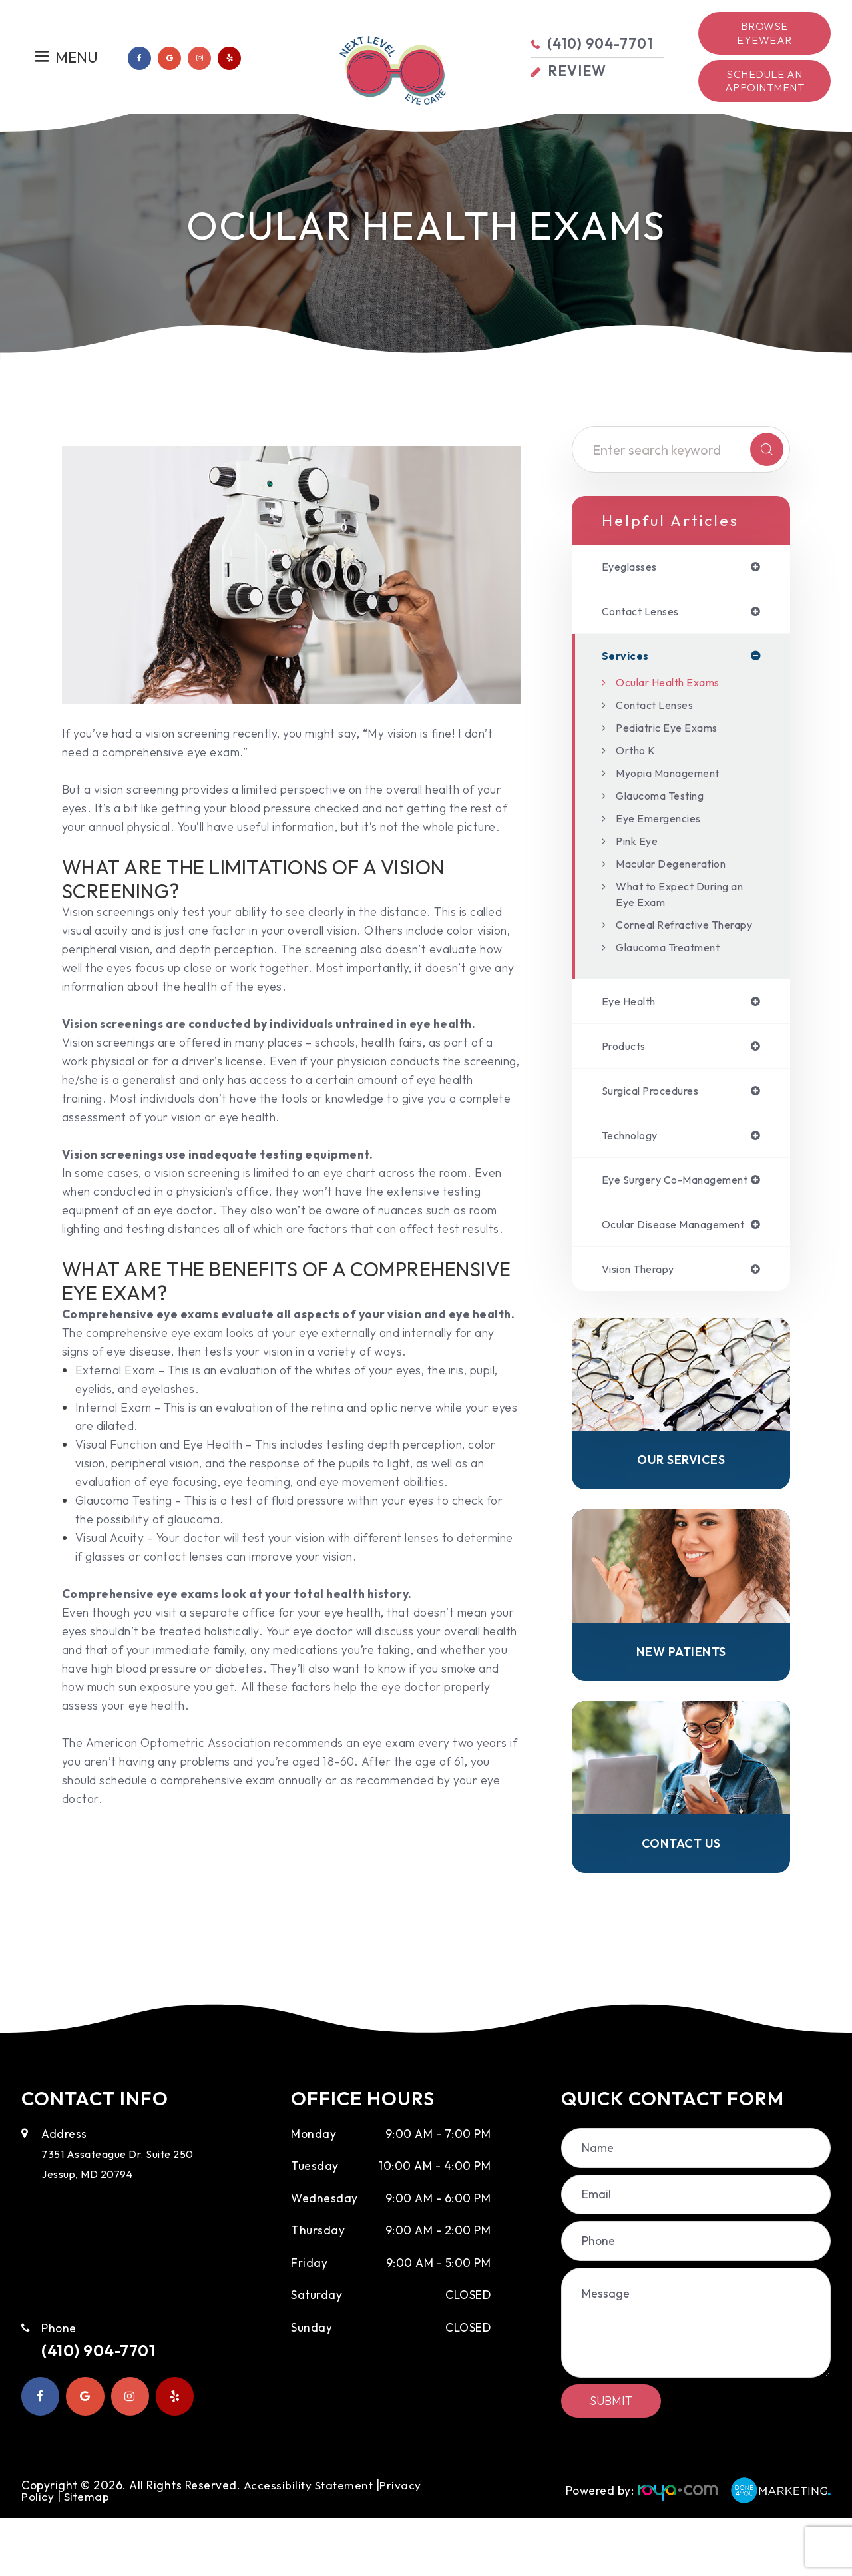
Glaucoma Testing (667, 798)
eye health (632, 1021)
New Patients (681, 1705)
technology (634, 1158)
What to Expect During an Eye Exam (680, 897)
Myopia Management (676, 776)
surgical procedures (657, 1113)
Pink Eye (639, 844)
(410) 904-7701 (109, 2410)
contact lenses (646, 613)
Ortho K (638, 753)
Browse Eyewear (764, 33)
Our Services (681, 1512)
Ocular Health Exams (675, 685)
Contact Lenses (660, 708)
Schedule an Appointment (765, 81)
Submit (611, 2457)
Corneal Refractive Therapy (669, 935)
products (626, 1067)
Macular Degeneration (679, 866)
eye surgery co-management (647, 1210)
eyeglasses (633, 567)
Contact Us (681, 1900)
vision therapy (644, 1319)
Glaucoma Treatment (676, 966)
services (627, 658)
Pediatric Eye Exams (673, 730)
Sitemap (87, 2554)
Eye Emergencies (664, 821)
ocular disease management (644, 1267)
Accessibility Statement (310, 2542)
